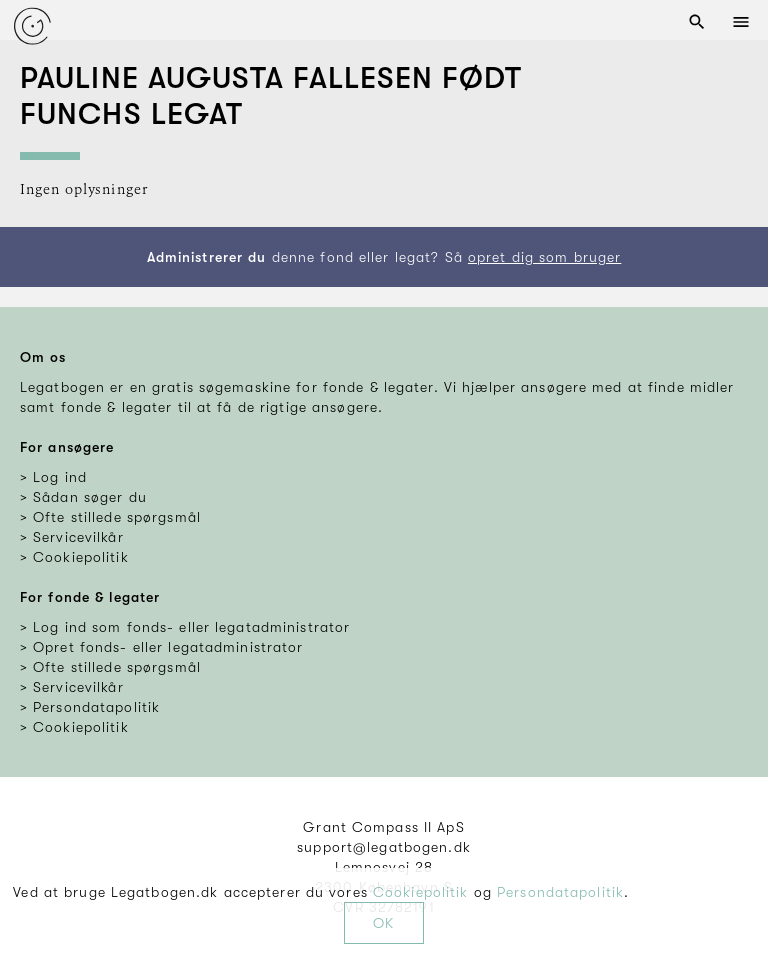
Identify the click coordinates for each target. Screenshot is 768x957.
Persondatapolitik (560, 892)
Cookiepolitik (421, 892)
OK (383, 923)
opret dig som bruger (544, 257)
